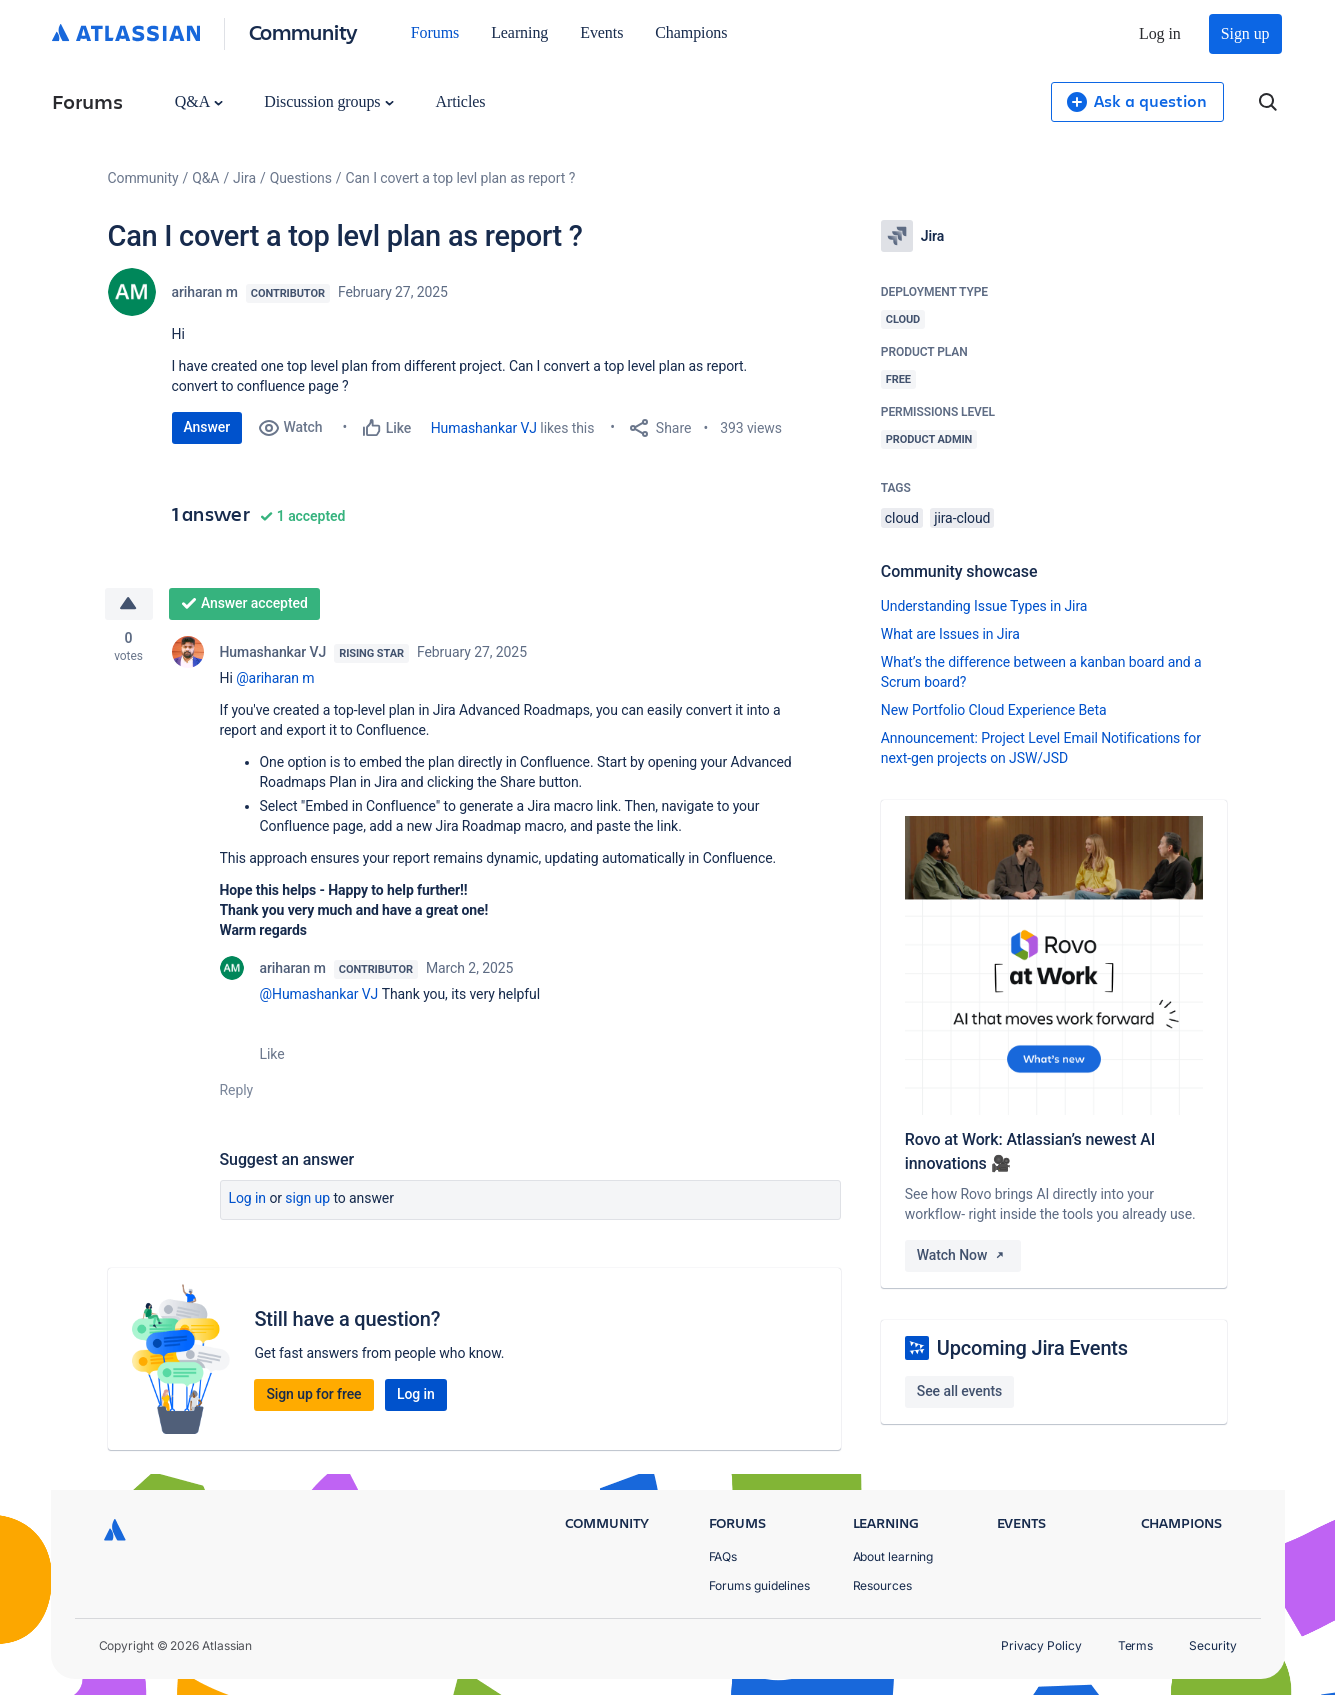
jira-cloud (962, 518)
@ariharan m (275, 678)
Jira (244, 178)
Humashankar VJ (484, 428)
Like (272, 1054)
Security (1212, 1645)
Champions (691, 32)
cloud (902, 518)
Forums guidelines (760, 1585)
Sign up (1245, 33)
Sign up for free (313, 1394)
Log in (1160, 33)
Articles (460, 101)
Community (303, 31)
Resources (882, 1585)
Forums (435, 32)
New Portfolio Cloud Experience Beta (994, 710)
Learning (519, 32)
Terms (1136, 1645)
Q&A (199, 101)
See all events (959, 1391)
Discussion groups (329, 101)
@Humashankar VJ (319, 994)
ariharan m (205, 292)
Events (601, 32)
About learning (893, 1556)
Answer (207, 427)
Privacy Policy (1041, 1645)
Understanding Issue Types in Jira (984, 606)
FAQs (723, 1556)
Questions (301, 178)
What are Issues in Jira (950, 634)
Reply (237, 1090)
